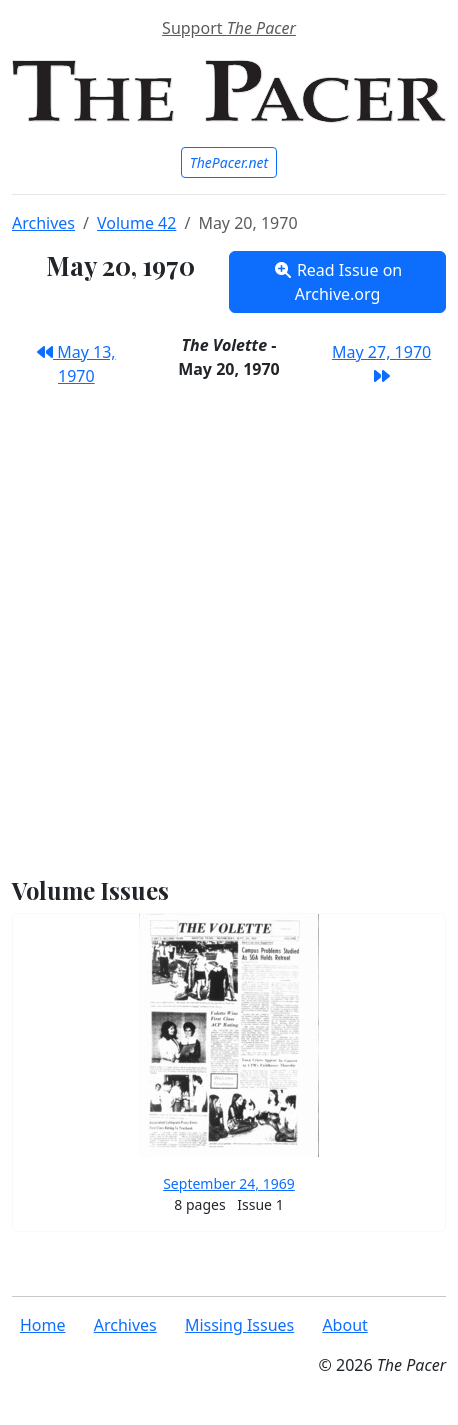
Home (43, 1325)
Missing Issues (239, 1325)
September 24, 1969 (229, 1183)
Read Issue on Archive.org (338, 282)
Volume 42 (136, 223)
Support (229, 28)
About (344, 1325)
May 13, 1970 (76, 364)
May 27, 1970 (381, 362)
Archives (43, 223)
